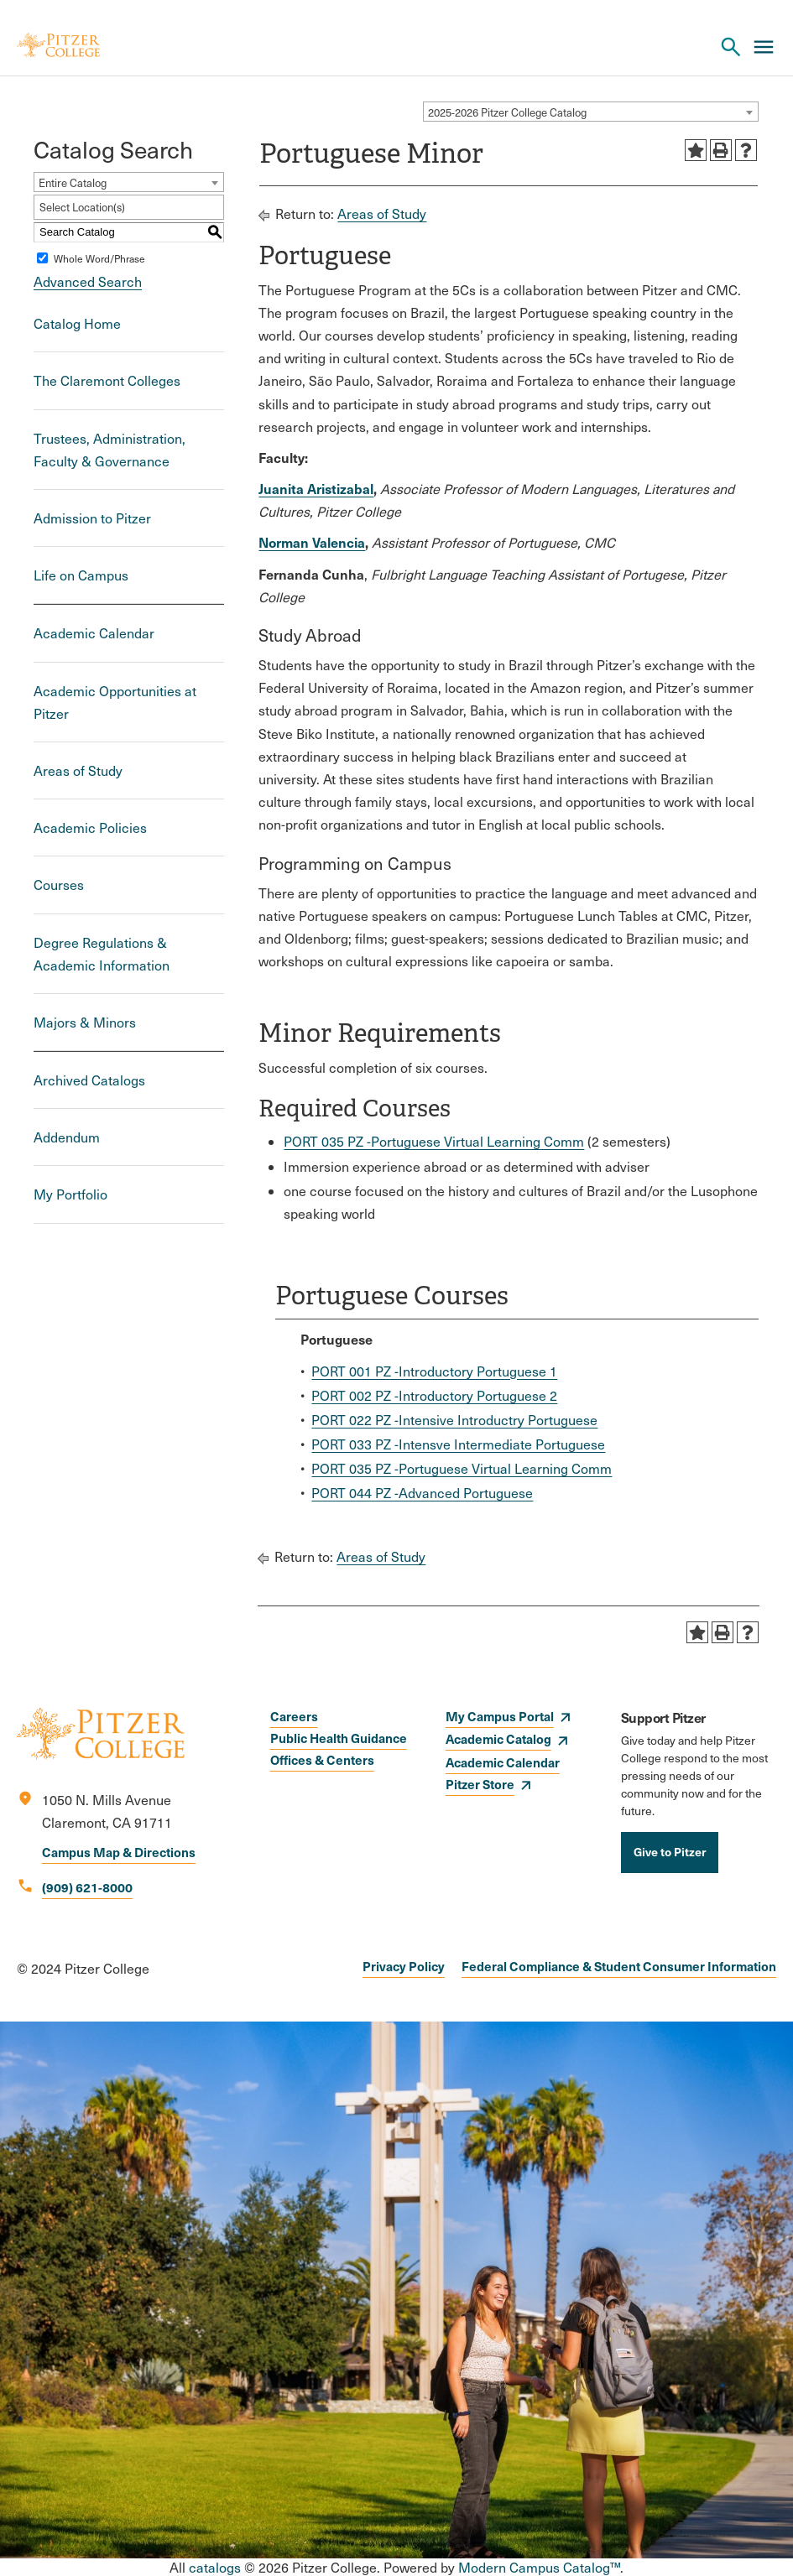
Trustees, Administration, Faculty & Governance (109, 449)
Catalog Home (77, 323)
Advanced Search (88, 281)
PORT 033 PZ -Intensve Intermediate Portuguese (458, 1444)
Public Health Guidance (338, 1737)
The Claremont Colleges (107, 380)
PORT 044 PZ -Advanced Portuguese (422, 1492)
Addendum (67, 1137)
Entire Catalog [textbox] (73, 182)
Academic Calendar (94, 633)
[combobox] (591, 111)
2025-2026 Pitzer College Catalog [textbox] (507, 112)
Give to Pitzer (670, 1851)
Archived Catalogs (89, 1080)
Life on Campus (81, 575)
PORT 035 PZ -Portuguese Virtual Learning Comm (461, 1468)
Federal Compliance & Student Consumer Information (619, 1966)
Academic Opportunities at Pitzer (115, 702)
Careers (294, 1716)
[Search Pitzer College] (730, 47)
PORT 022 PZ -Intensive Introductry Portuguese (454, 1420)
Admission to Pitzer (92, 518)
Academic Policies (90, 827)
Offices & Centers (322, 1759)
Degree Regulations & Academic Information (102, 954)
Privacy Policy (404, 1966)
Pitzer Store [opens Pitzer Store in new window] (480, 1784)
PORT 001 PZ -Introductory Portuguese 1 (434, 1371)
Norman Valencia (311, 542)
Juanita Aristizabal (315, 488)
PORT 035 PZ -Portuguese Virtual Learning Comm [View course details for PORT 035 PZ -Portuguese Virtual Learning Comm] (434, 1141)
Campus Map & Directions (119, 1851)
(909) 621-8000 (87, 1887)
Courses (59, 884)
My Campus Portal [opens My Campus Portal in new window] (500, 1716)
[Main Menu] (763, 47)
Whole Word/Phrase (99, 258)
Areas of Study (78, 770)
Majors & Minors (85, 1022)
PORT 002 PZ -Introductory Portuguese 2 (434, 1395)
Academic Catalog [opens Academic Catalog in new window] (498, 1738)
